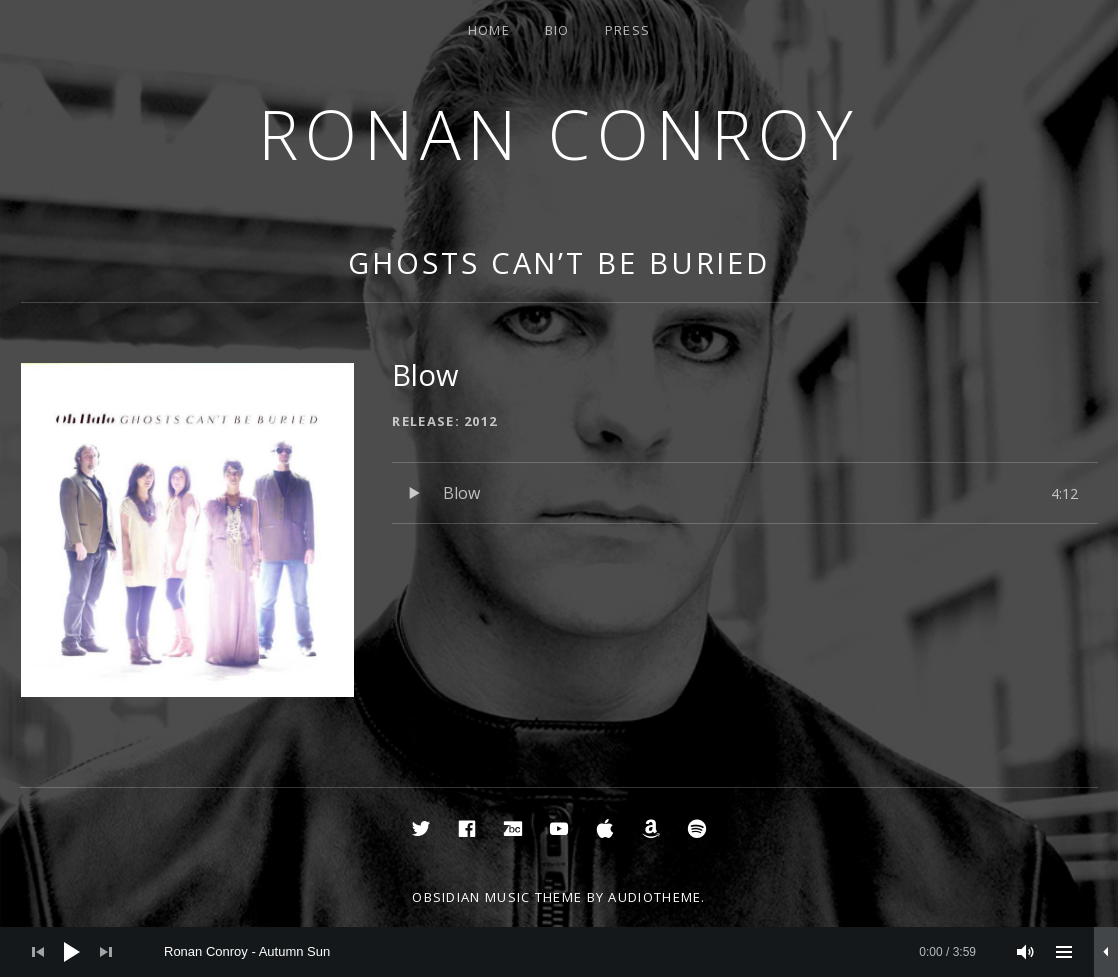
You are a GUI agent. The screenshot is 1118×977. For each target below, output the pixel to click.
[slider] (570, 952)
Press (628, 30)
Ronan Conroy (559, 133)
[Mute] (1026, 952)
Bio (557, 30)
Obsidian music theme (497, 897)
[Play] (72, 952)
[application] (559, 952)
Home (489, 30)
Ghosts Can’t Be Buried (559, 262)
